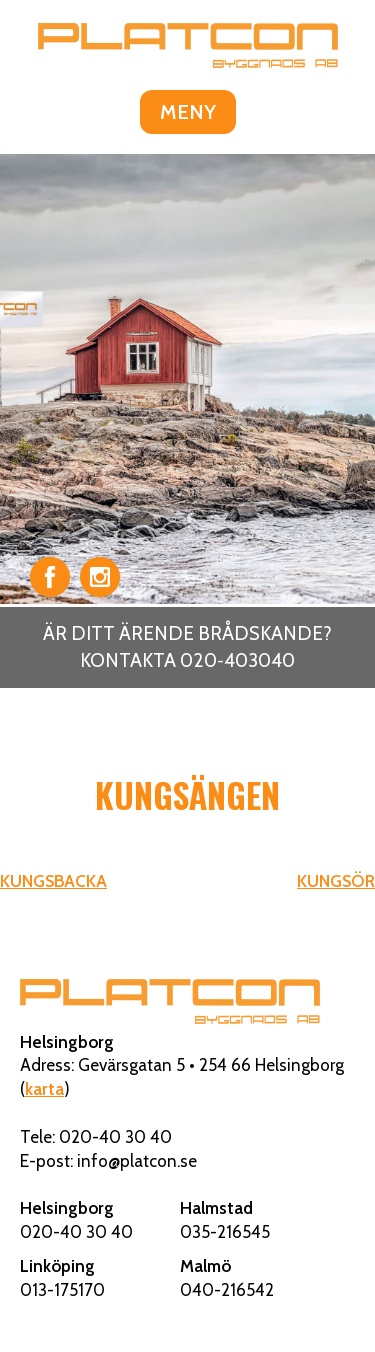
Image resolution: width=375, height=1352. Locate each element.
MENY (188, 112)
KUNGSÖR (336, 881)
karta (44, 1089)
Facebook (50, 577)
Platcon (188, 45)
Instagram (100, 577)
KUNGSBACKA (53, 881)
